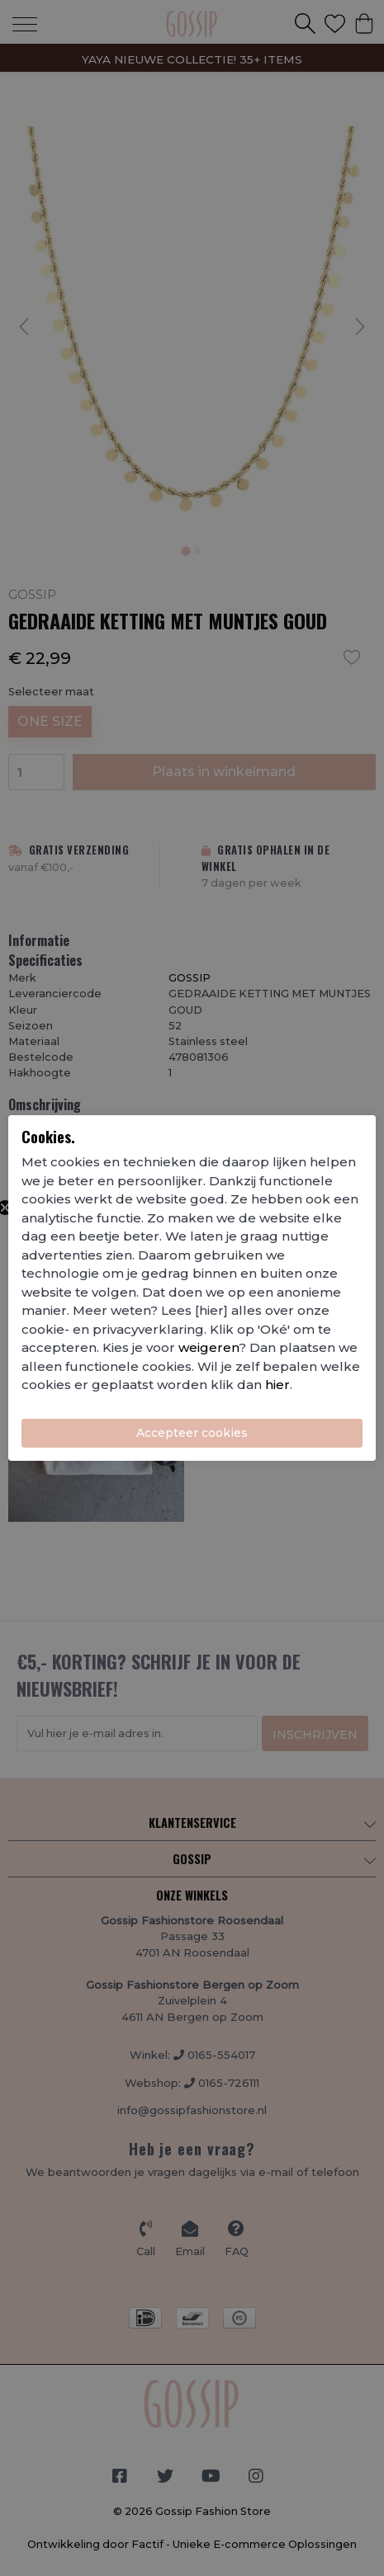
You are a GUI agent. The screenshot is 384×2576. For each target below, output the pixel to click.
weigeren (208, 1347)
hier (277, 1384)
